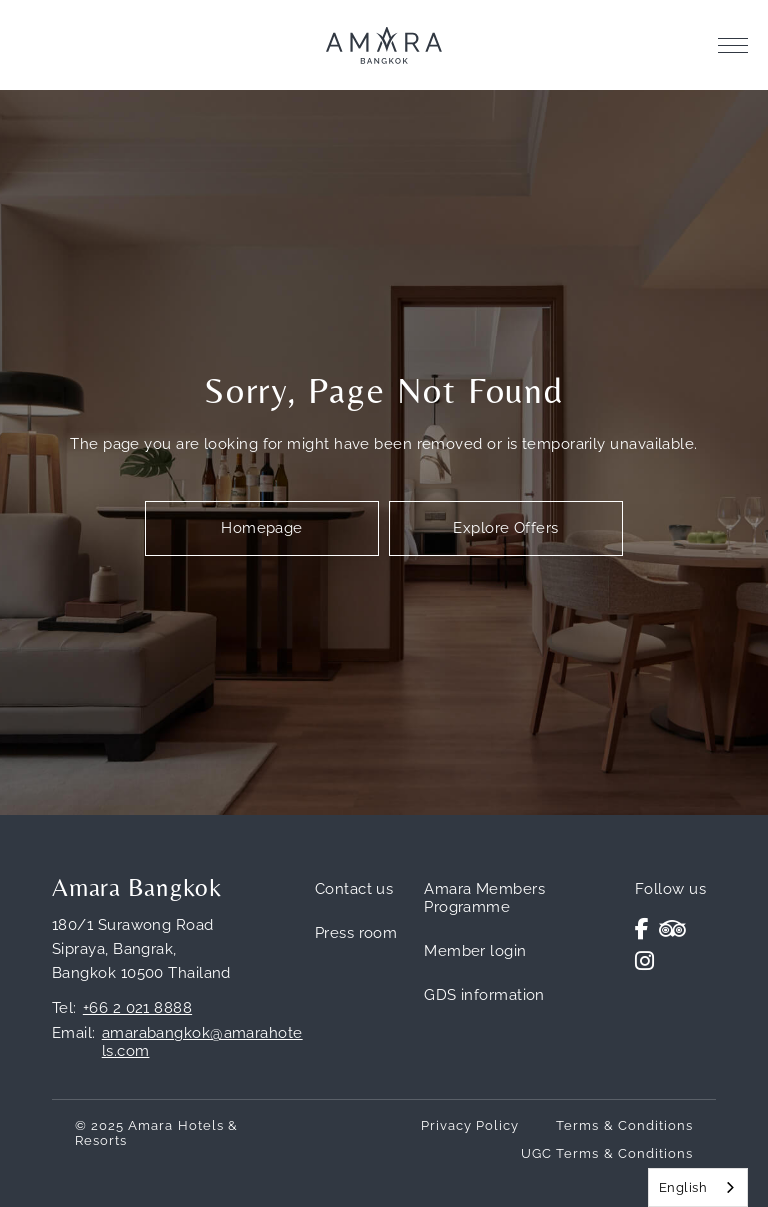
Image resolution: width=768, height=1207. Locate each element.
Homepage (262, 528)
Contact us (354, 889)
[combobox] (698, 1187)
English (683, 1187)
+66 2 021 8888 (137, 1008)
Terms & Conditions (624, 1125)
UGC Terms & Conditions (607, 1153)
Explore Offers (505, 528)
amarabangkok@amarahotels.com (202, 1042)
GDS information (484, 995)
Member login (475, 951)
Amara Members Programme (484, 898)
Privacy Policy (470, 1125)
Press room (356, 933)
